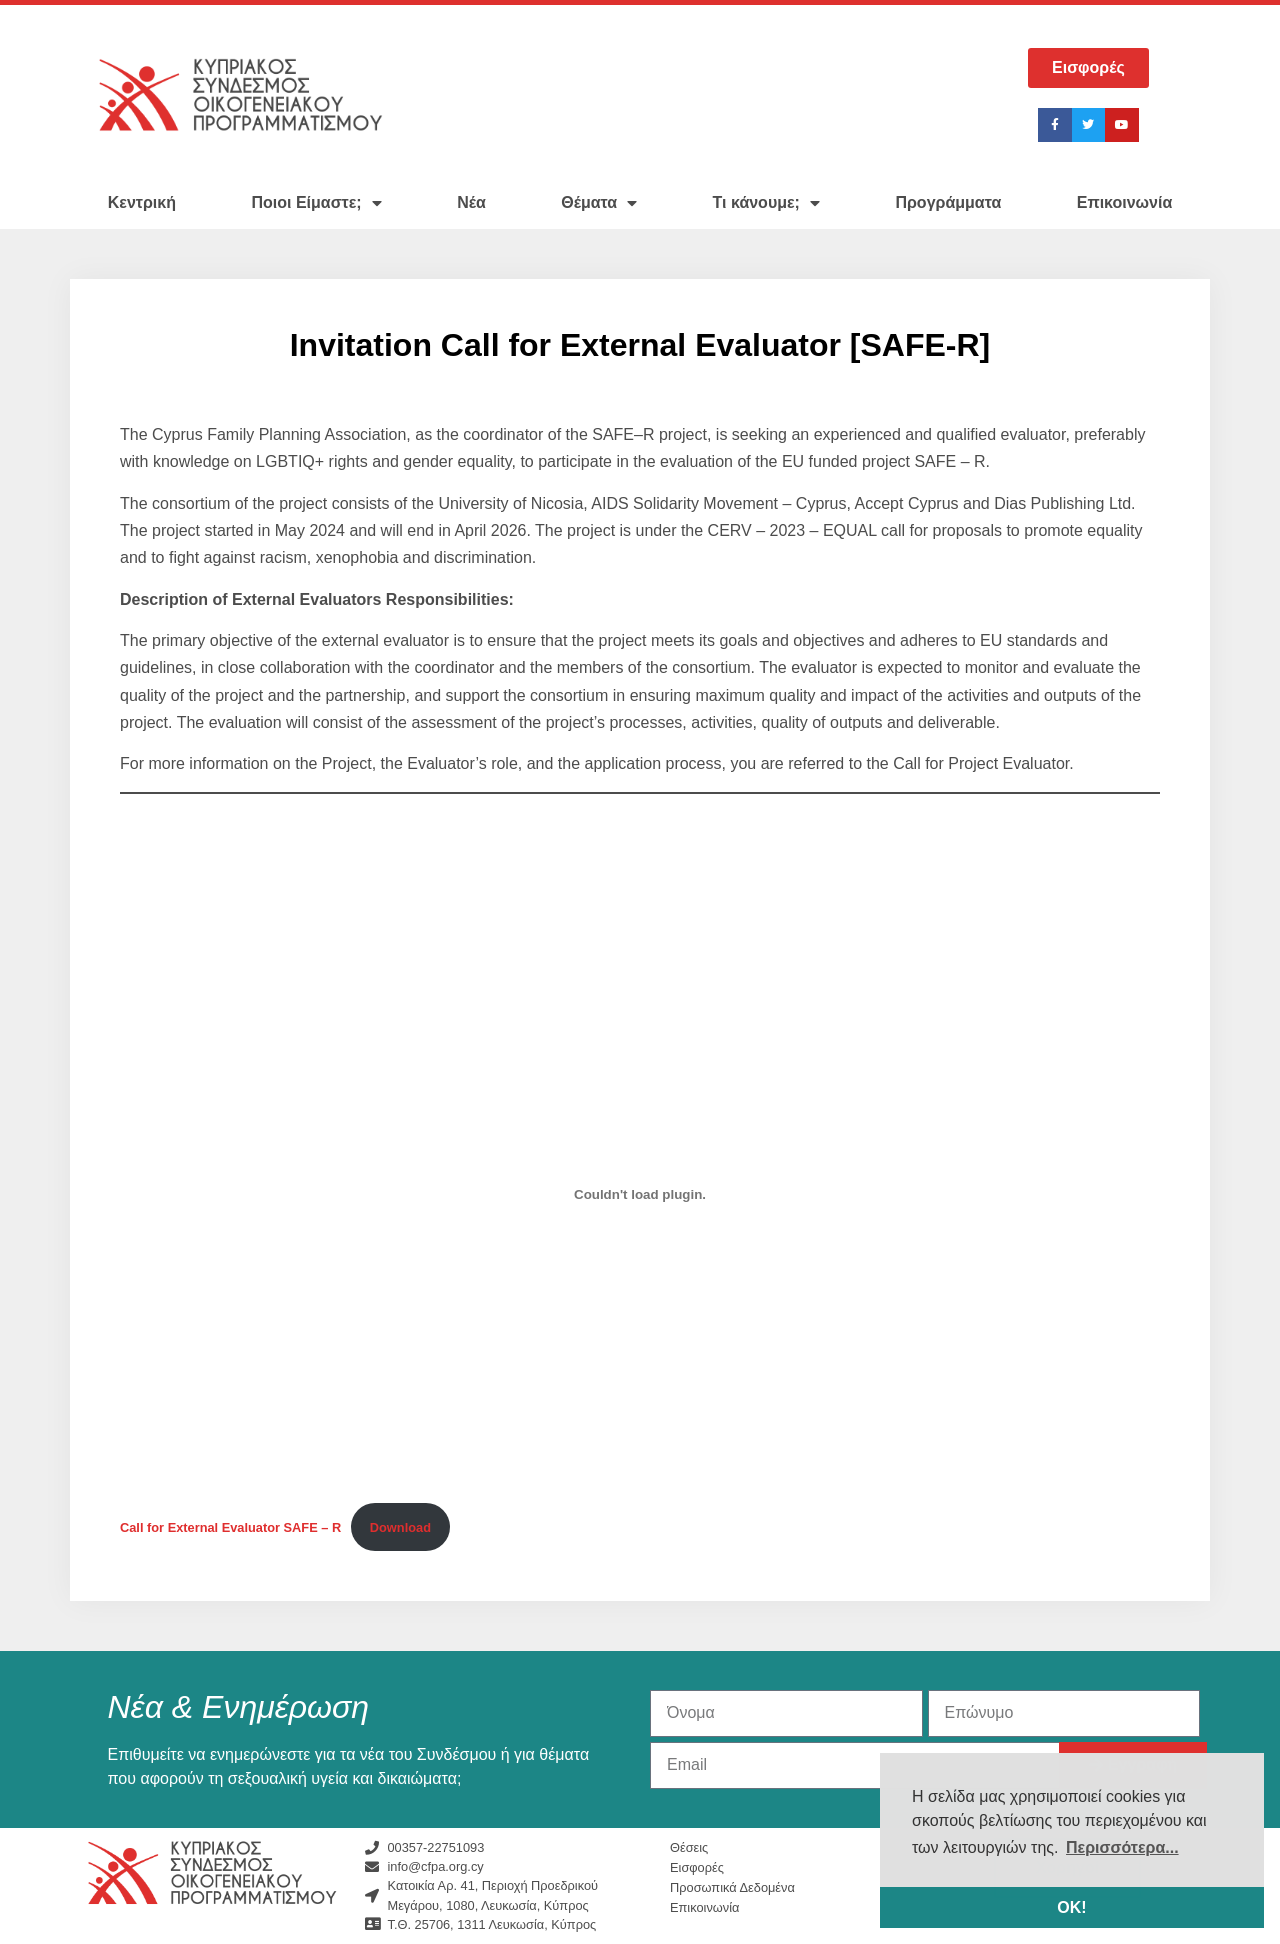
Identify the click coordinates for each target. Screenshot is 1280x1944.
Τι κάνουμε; (766, 203)
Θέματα (599, 203)
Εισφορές (697, 1867)
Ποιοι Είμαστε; (316, 203)
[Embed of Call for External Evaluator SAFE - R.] (640, 1194)
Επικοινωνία (1125, 202)
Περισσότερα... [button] (1122, 1847)
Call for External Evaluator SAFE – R (230, 1527)
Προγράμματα (948, 202)
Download (400, 1527)
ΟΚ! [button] (1071, 1907)
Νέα (471, 202)
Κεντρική (142, 202)
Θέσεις (689, 1847)
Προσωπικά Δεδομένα (732, 1887)
